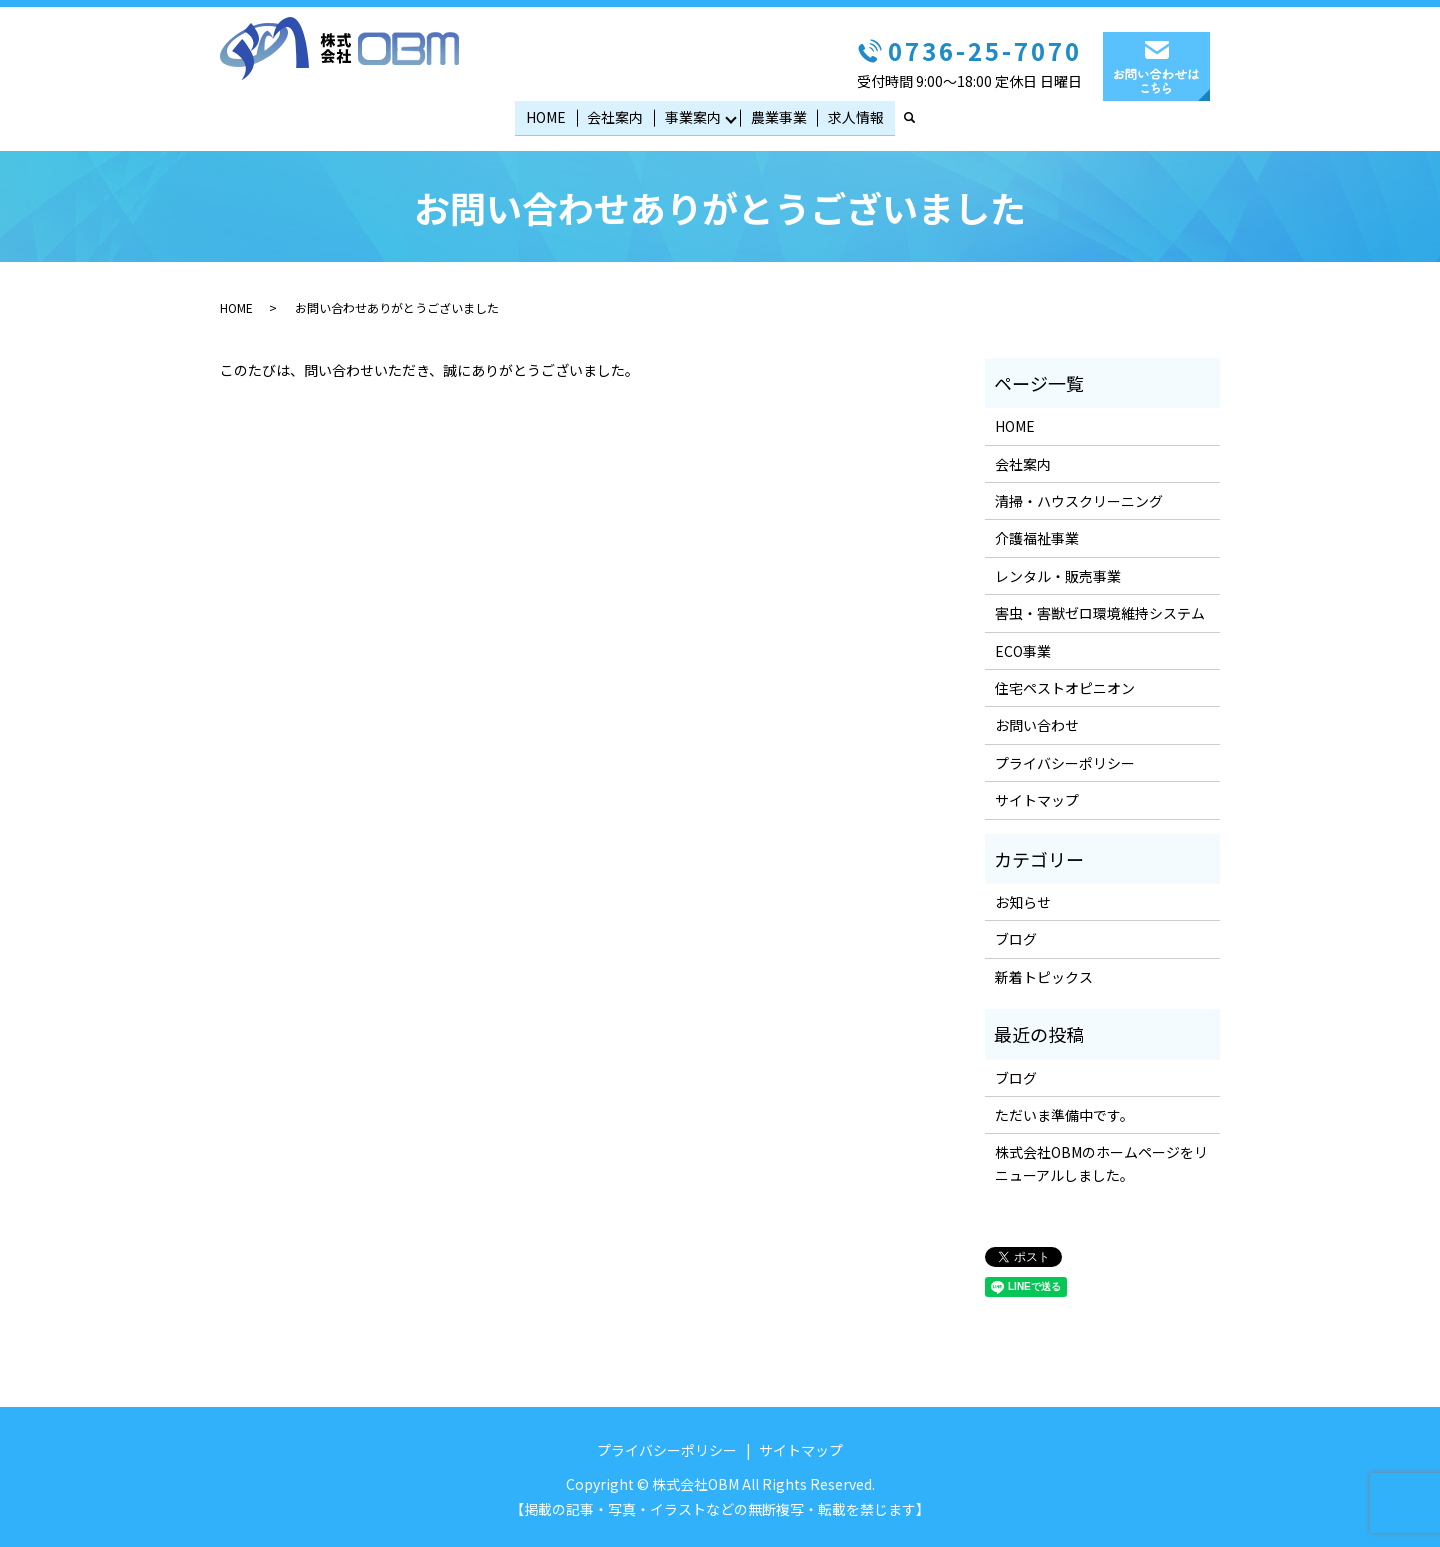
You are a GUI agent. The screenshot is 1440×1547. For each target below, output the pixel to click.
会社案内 (616, 115)
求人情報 (854, 115)
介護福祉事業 (1037, 535)
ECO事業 (1023, 647)
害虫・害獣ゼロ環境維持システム (1100, 610)
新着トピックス (1044, 974)
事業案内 (691, 115)
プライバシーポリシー (1065, 760)
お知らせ (1023, 899)
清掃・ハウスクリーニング (1079, 498)
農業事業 (778, 115)
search (917, 116)
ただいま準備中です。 (1064, 1112)
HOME (548, 115)
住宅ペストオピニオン (1065, 685)
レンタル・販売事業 (1058, 573)
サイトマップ (1037, 797)
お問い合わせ (1037, 722)
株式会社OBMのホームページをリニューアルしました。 (1101, 1160)
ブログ (1016, 936)
